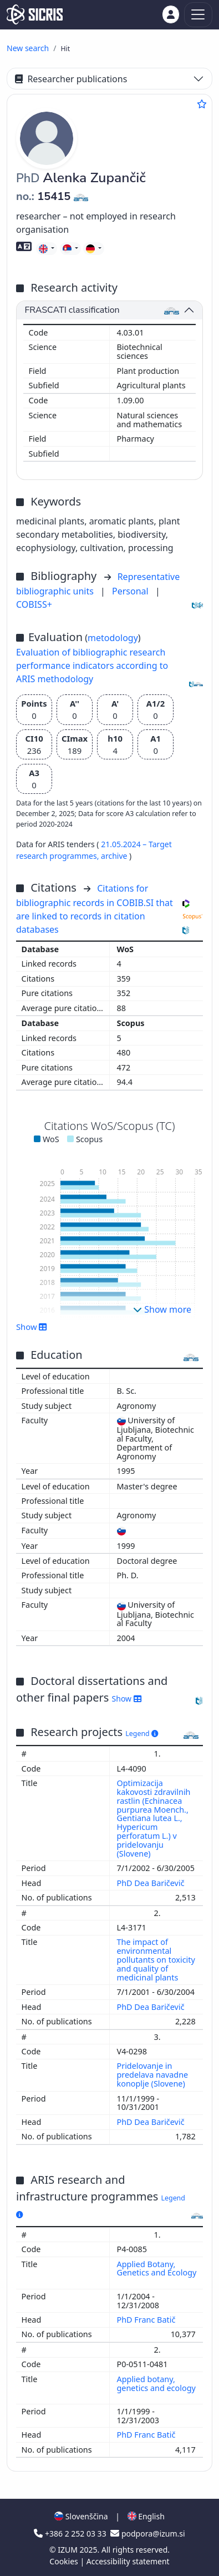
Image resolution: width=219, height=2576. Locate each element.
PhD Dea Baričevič (152, 1883)
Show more (162, 1309)
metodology (113, 638)
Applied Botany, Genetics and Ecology (157, 2268)
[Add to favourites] (201, 104)
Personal (131, 591)
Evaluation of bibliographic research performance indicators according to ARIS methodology (92, 665)
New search (28, 48)
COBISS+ (34, 604)
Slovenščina (81, 2516)
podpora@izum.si (147, 2533)
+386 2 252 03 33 (71, 2533)
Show (31, 1326)
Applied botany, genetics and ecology (156, 2383)
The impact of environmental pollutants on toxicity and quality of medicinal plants (156, 1959)
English (146, 2516)
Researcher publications (71, 79)
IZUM (68, 2549)
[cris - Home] (35, 14)
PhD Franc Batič (147, 2319)
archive (115, 856)
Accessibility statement (128, 2561)
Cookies (64, 2561)
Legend (141, 1733)
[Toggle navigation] (198, 14)
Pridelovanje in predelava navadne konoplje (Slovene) (153, 2074)
